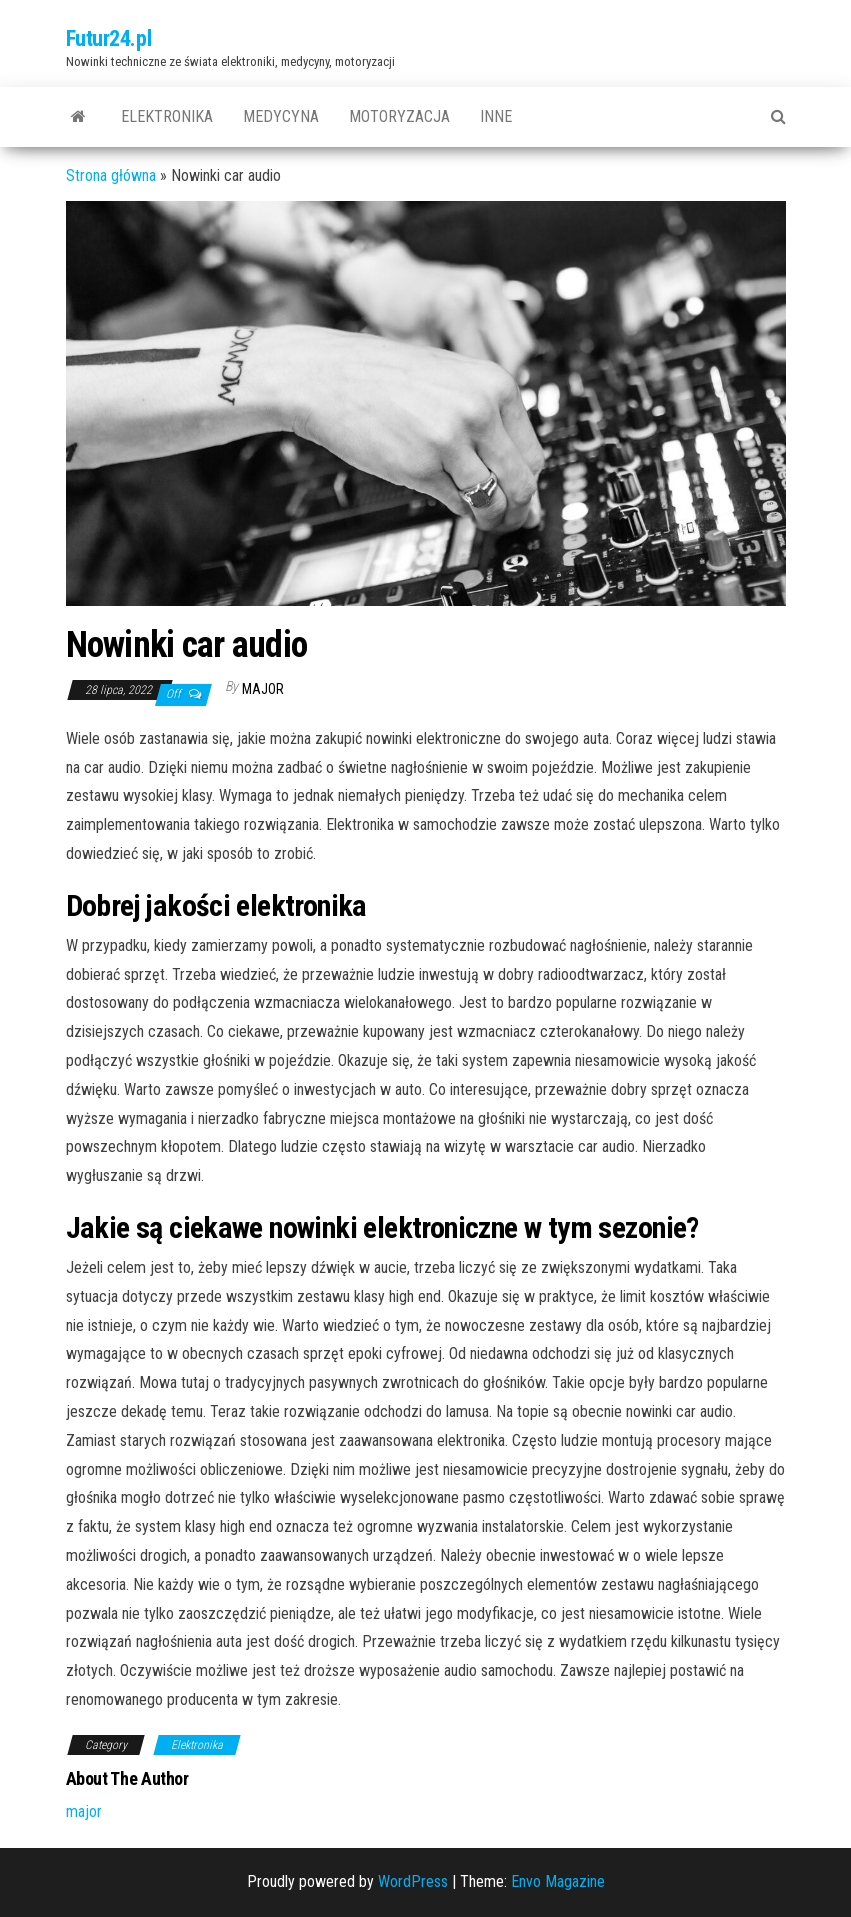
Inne (496, 116)
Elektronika (167, 116)
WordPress (413, 1881)
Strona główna (111, 175)
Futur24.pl (109, 38)
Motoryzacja (399, 116)
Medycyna (281, 116)
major (263, 689)
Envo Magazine (558, 1881)
